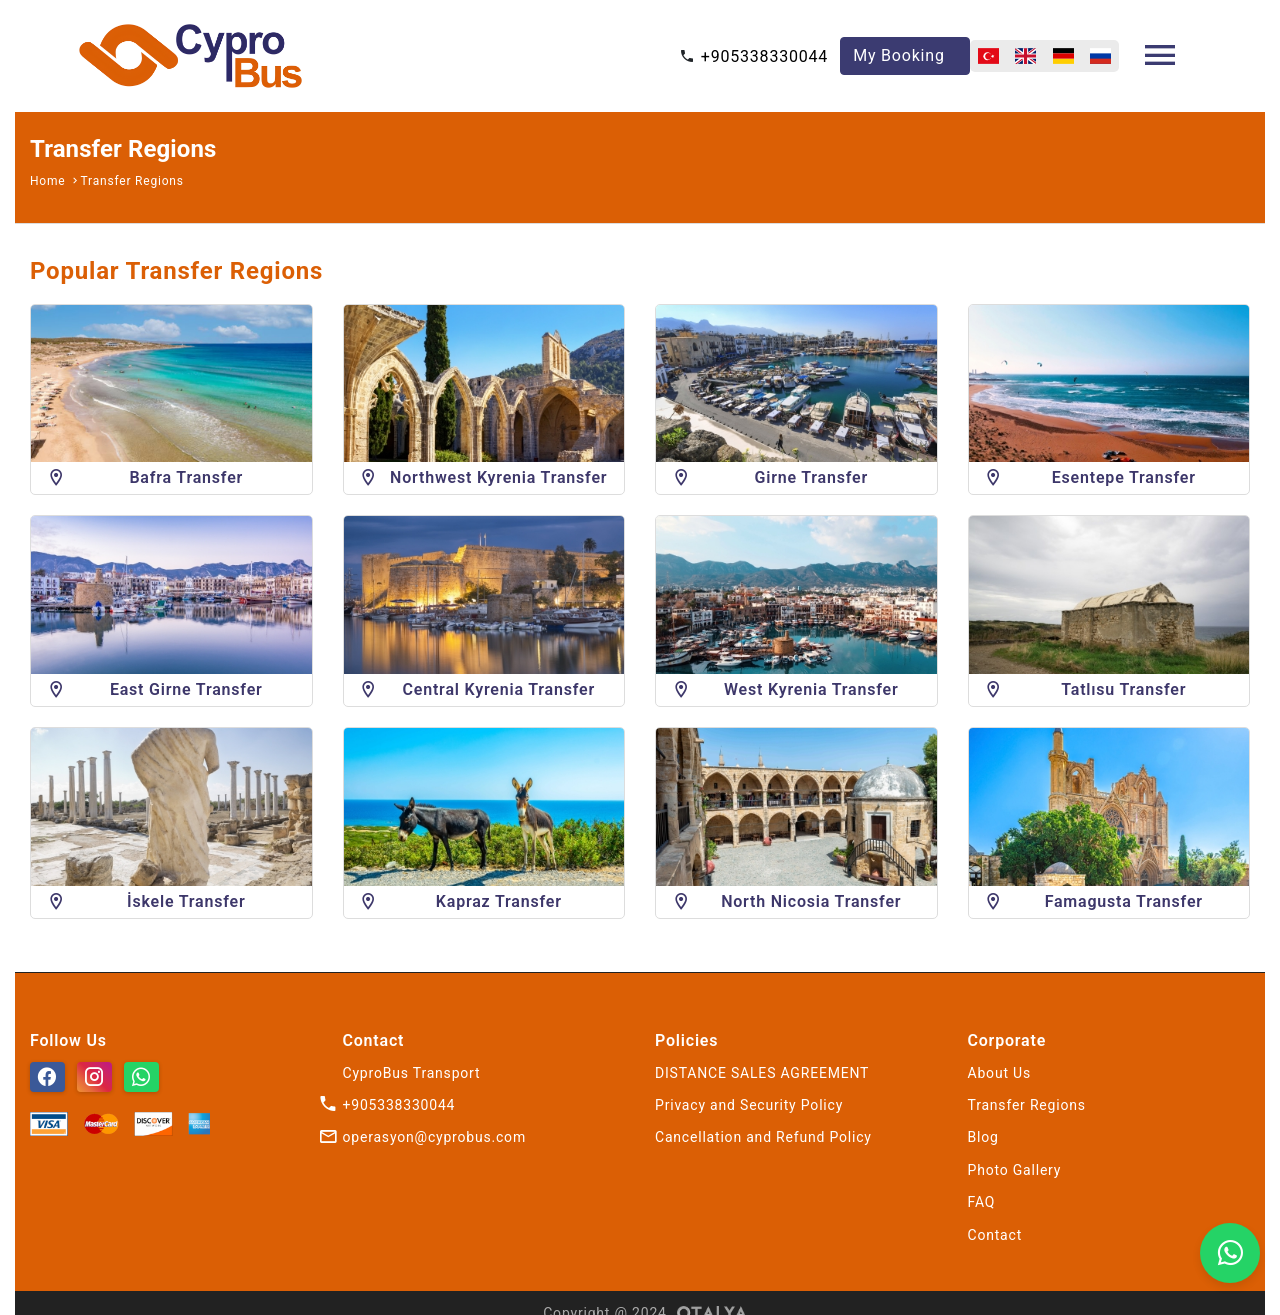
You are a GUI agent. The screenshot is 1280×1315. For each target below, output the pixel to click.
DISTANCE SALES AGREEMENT (762, 1073)
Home (48, 181)
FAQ (982, 1202)
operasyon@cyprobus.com (434, 1137)
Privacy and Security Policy (749, 1105)
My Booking (899, 55)
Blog (983, 1137)
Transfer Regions (132, 181)
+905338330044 (764, 56)
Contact (995, 1235)
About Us (999, 1073)
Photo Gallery (1015, 1170)
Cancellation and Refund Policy (763, 1137)
